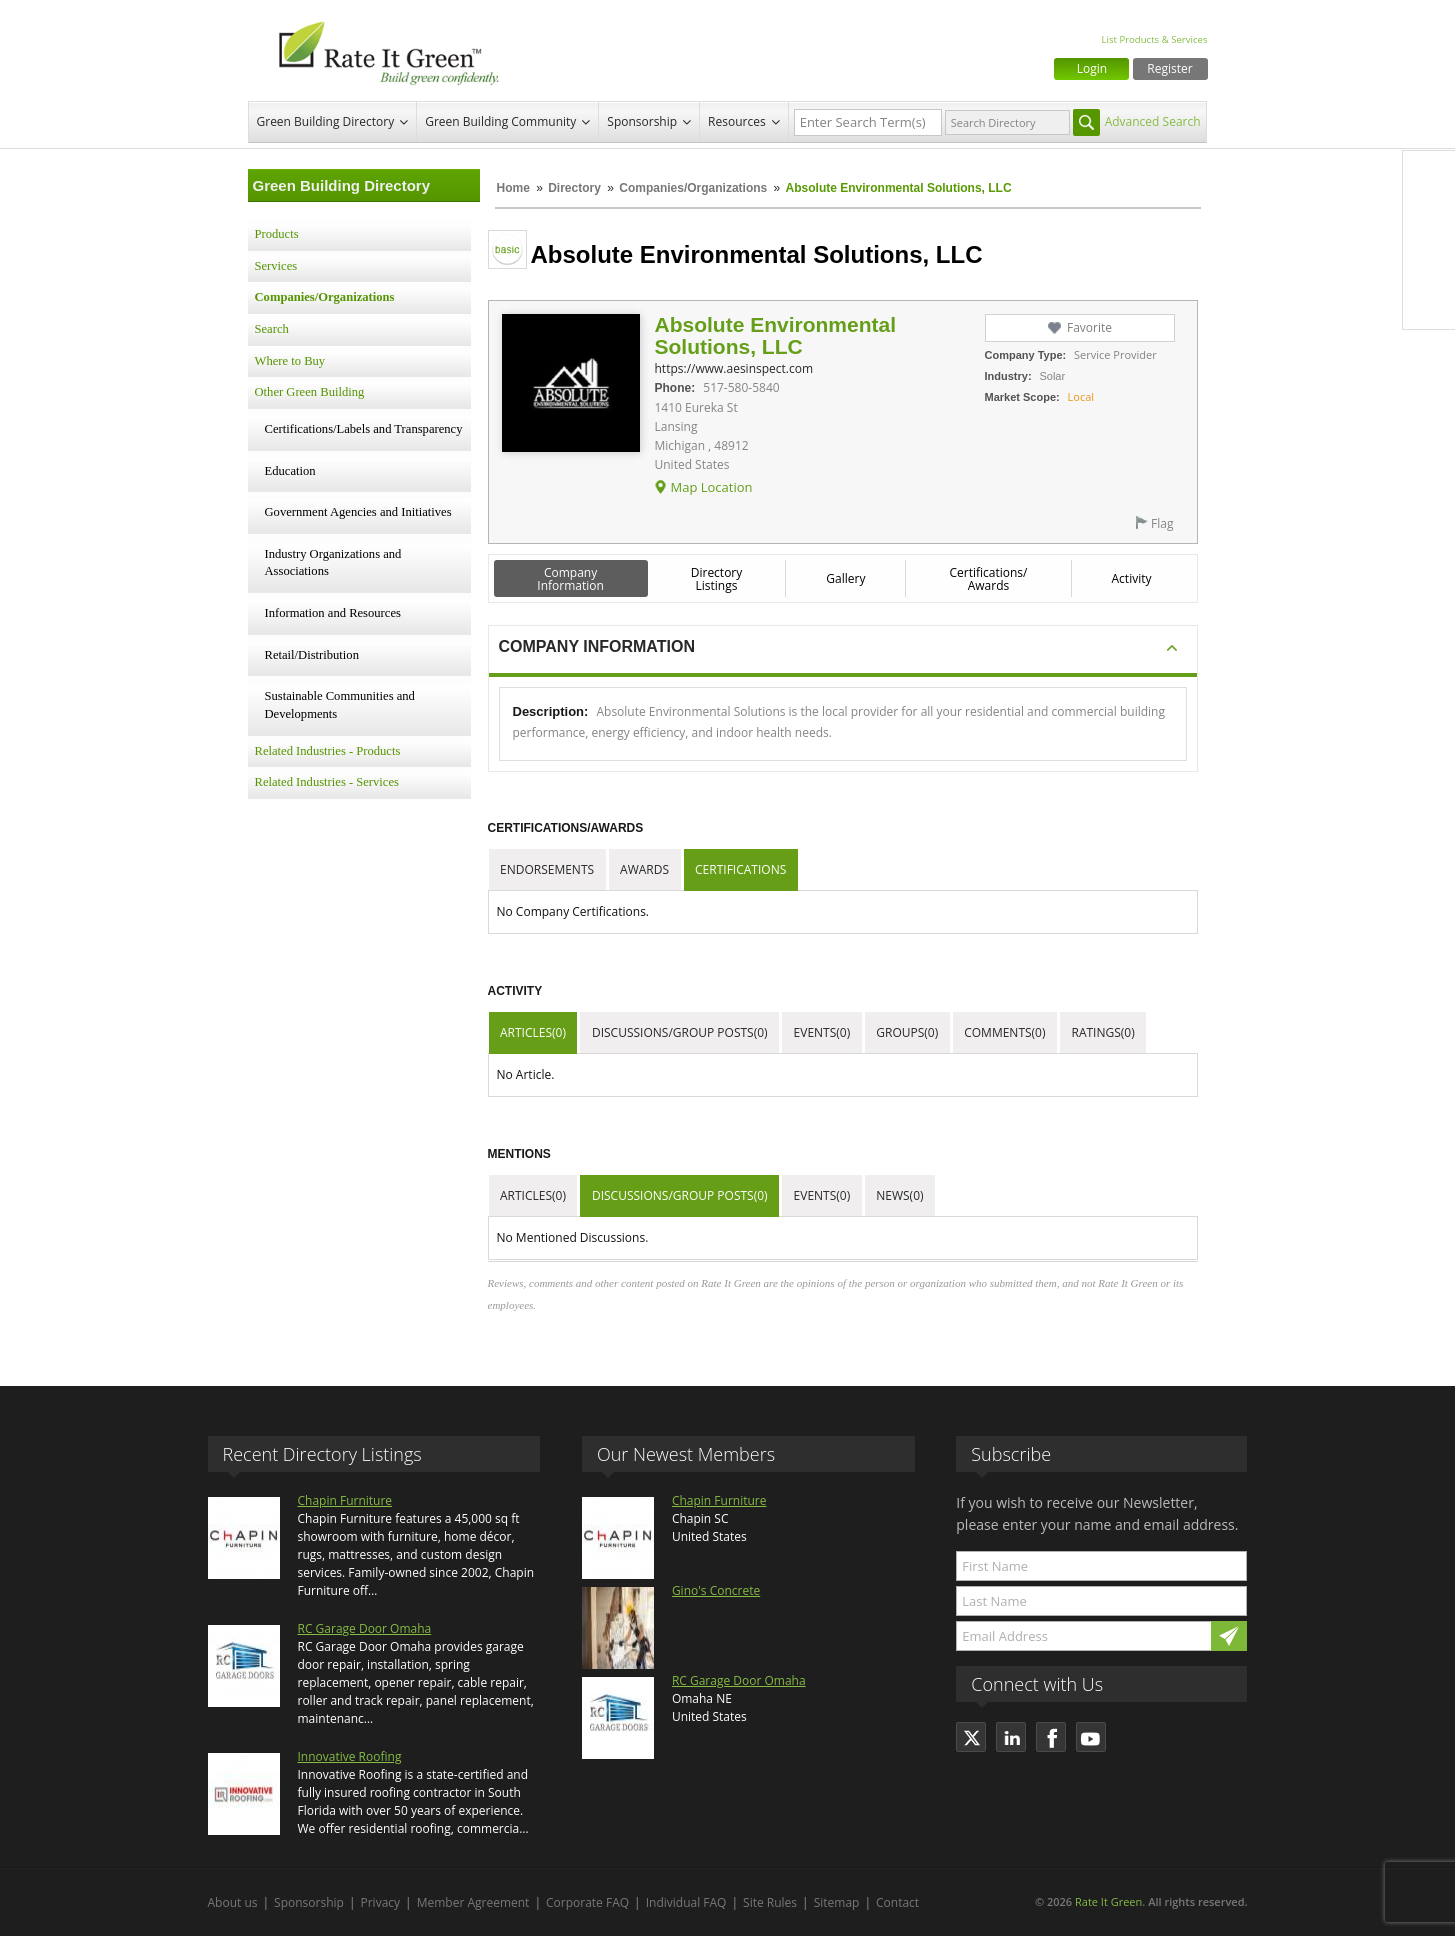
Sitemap (837, 1902)
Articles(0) (533, 1032)
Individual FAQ (686, 1902)
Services (276, 266)
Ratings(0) (1103, 1032)
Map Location (711, 487)
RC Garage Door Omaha (365, 1628)
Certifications (740, 869)
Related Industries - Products (328, 751)
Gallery (845, 578)
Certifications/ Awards (988, 579)
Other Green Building (310, 392)
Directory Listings (717, 579)
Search (272, 329)
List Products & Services (1154, 39)
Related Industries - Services (327, 782)
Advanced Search (1153, 121)
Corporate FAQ (587, 1902)
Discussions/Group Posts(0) (680, 1032)
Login (1092, 68)
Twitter (1429, 219)
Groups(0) (907, 1032)
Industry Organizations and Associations (333, 563)
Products (277, 234)
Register (1169, 68)
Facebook (1429, 177)
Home (513, 188)
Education (290, 471)
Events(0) (822, 1032)
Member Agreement (473, 1902)
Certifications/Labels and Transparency (364, 429)
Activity (1132, 578)
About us (233, 1902)
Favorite (1089, 327)
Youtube (1429, 303)
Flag (1162, 523)
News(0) (899, 1195)
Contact (897, 1902)
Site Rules (770, 1902)
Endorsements (547, 869)
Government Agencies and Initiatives (358, 512)
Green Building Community (500, 121)
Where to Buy (290, 361)
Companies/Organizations (693, 188)
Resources (737, 121)
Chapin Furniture (345, 1500)
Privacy (381, 1902)
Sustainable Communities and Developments (340, 705)
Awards (644, 869)
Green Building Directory (326, 121)
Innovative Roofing (350, 1756)
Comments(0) (1004, 1032)
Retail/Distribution (312, 655)
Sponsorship (642, 121)
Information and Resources (333, 613)
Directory (574, 188)
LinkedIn (1429, 261)
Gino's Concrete (716, 1590)
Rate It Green (1108, 1901)
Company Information (570, 579)
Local (1081, 396)
